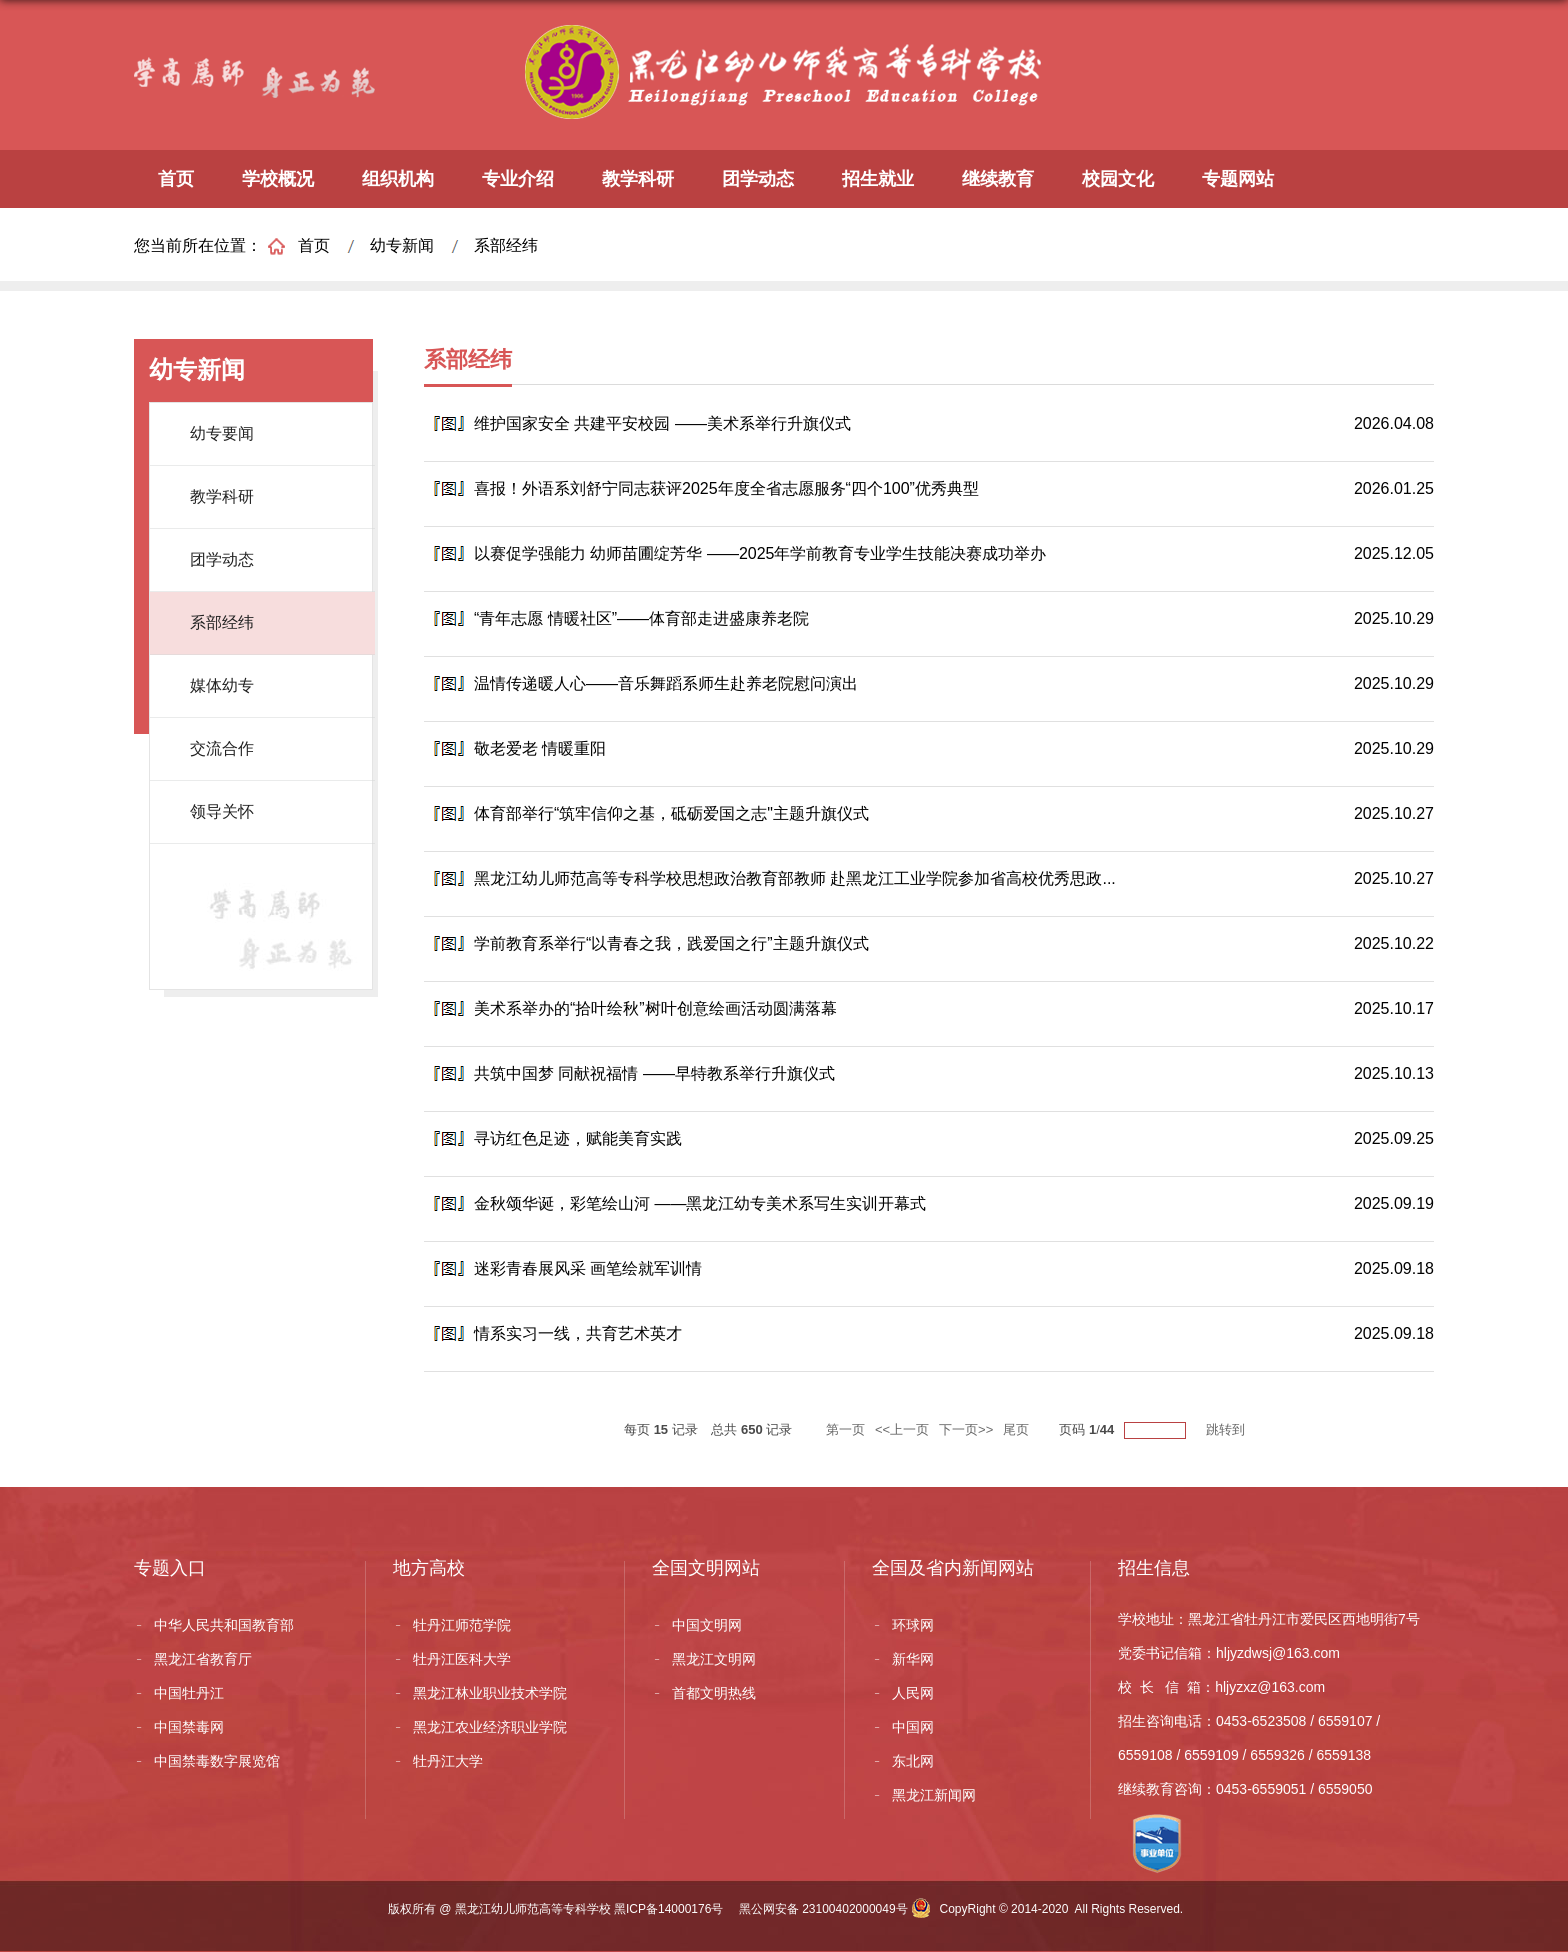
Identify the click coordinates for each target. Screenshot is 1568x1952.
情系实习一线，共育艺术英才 (578, 1333)
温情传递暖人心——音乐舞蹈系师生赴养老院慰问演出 (666, 683)
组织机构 (398, 179)
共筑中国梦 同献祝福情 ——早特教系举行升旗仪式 (654, 1073)
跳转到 (1227, 1429)
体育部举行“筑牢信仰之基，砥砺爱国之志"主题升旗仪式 (671, 813)
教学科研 (638, 179)
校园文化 (1118, 179)
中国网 (913, 1727)
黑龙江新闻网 (934, 1795)
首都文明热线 (714, 1693)
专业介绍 (518, 179)
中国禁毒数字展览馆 (217, 1761)
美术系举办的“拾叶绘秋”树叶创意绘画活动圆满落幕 (655, 1008)
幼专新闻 (402, 245)
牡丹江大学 (448, 1761)
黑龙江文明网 (714, 1659)
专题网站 (1238, 179)
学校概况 (278, 179)
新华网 (913, 1659)
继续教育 (998, 179)
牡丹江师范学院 (462, 1625)
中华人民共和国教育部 (224, 1625)
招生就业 (878, 179)
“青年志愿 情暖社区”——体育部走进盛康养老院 (641, 618)
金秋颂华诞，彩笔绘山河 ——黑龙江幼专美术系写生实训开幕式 (700, 1203)
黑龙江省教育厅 (203, 1659)
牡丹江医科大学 (462, 1659)
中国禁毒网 (189, 1727)
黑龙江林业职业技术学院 (490, 1693)
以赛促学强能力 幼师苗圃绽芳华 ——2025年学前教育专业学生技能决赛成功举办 (760, 553)
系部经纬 (506, 245)
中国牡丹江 (189, 1693)
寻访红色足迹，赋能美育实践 (578, 1138)
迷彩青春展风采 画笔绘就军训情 (588, 1268)
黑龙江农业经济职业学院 (490, 1727)
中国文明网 (707, 1625)
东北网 (913, 1761)
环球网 (913, 1625)
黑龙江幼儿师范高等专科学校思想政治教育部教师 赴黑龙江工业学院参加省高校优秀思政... (795, 878)
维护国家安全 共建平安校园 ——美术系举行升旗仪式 (662, 423)
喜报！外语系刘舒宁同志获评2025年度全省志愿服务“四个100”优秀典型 (726, 488)
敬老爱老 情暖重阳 (540, 748)
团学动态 (758, 179)
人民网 (913, 1693)
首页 (176, 179)
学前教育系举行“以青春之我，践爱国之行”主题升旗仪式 (671, 943)
